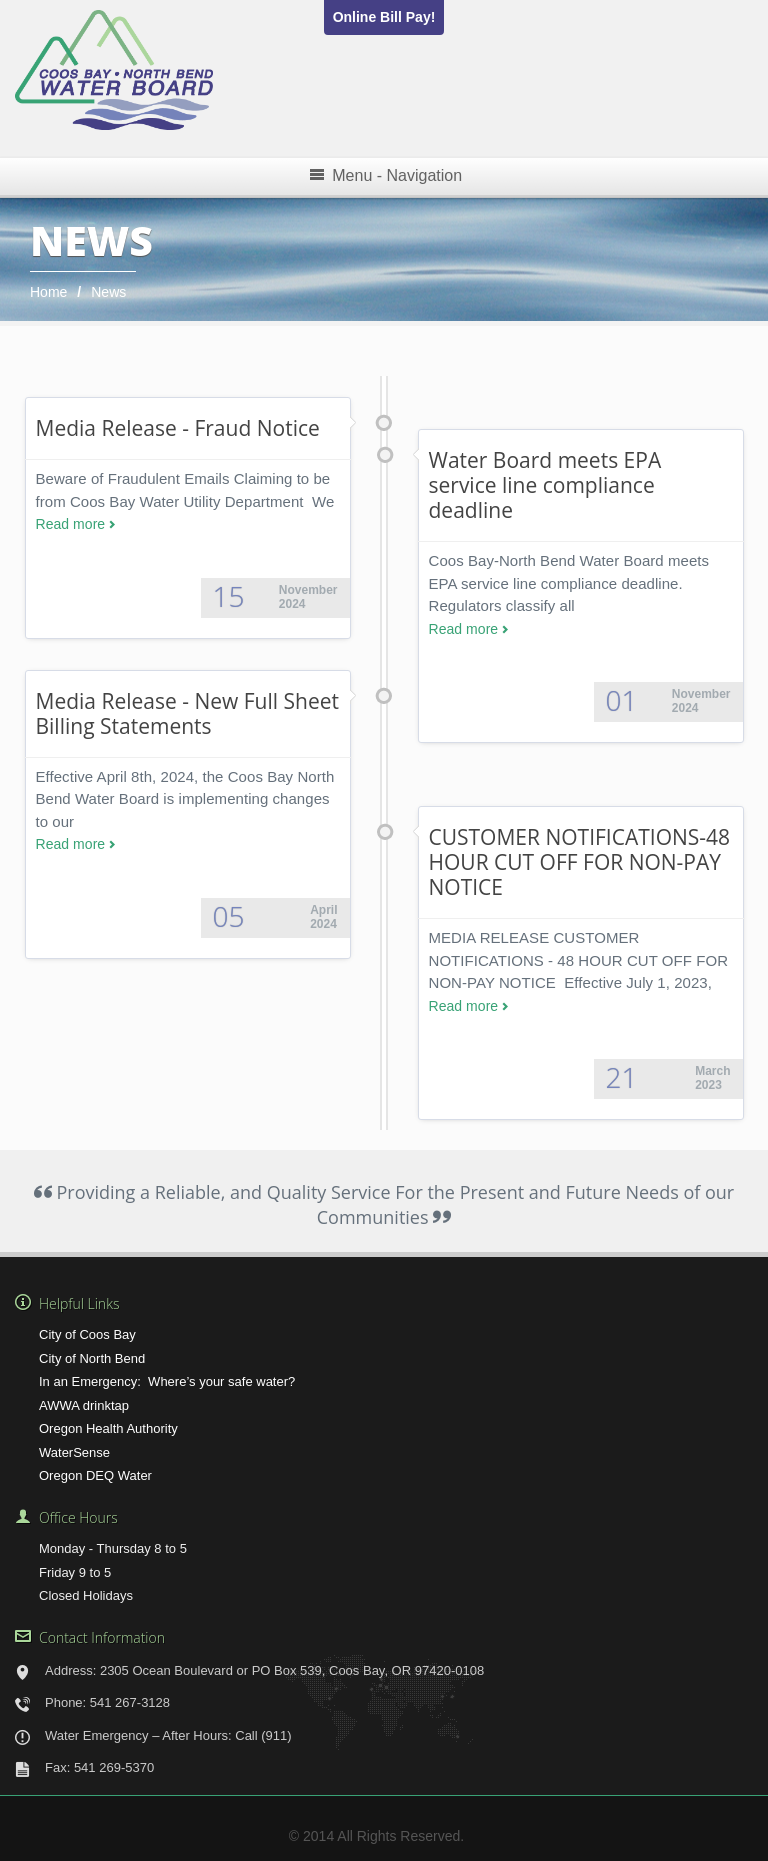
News (108, 292)
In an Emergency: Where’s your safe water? (167, 1381)
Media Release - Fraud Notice (178, 428)
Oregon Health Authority (108, 1428)
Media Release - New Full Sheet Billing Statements (188, 713)
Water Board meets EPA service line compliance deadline (545, 485)
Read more (71, 524)
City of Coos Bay (87, 1334)
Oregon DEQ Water (95, 1475)
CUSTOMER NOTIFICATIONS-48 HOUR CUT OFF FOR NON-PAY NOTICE (580, 862)
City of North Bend (92, 1358)
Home (48, 292)
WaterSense (74, 1452)
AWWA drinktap (84, 1405)
